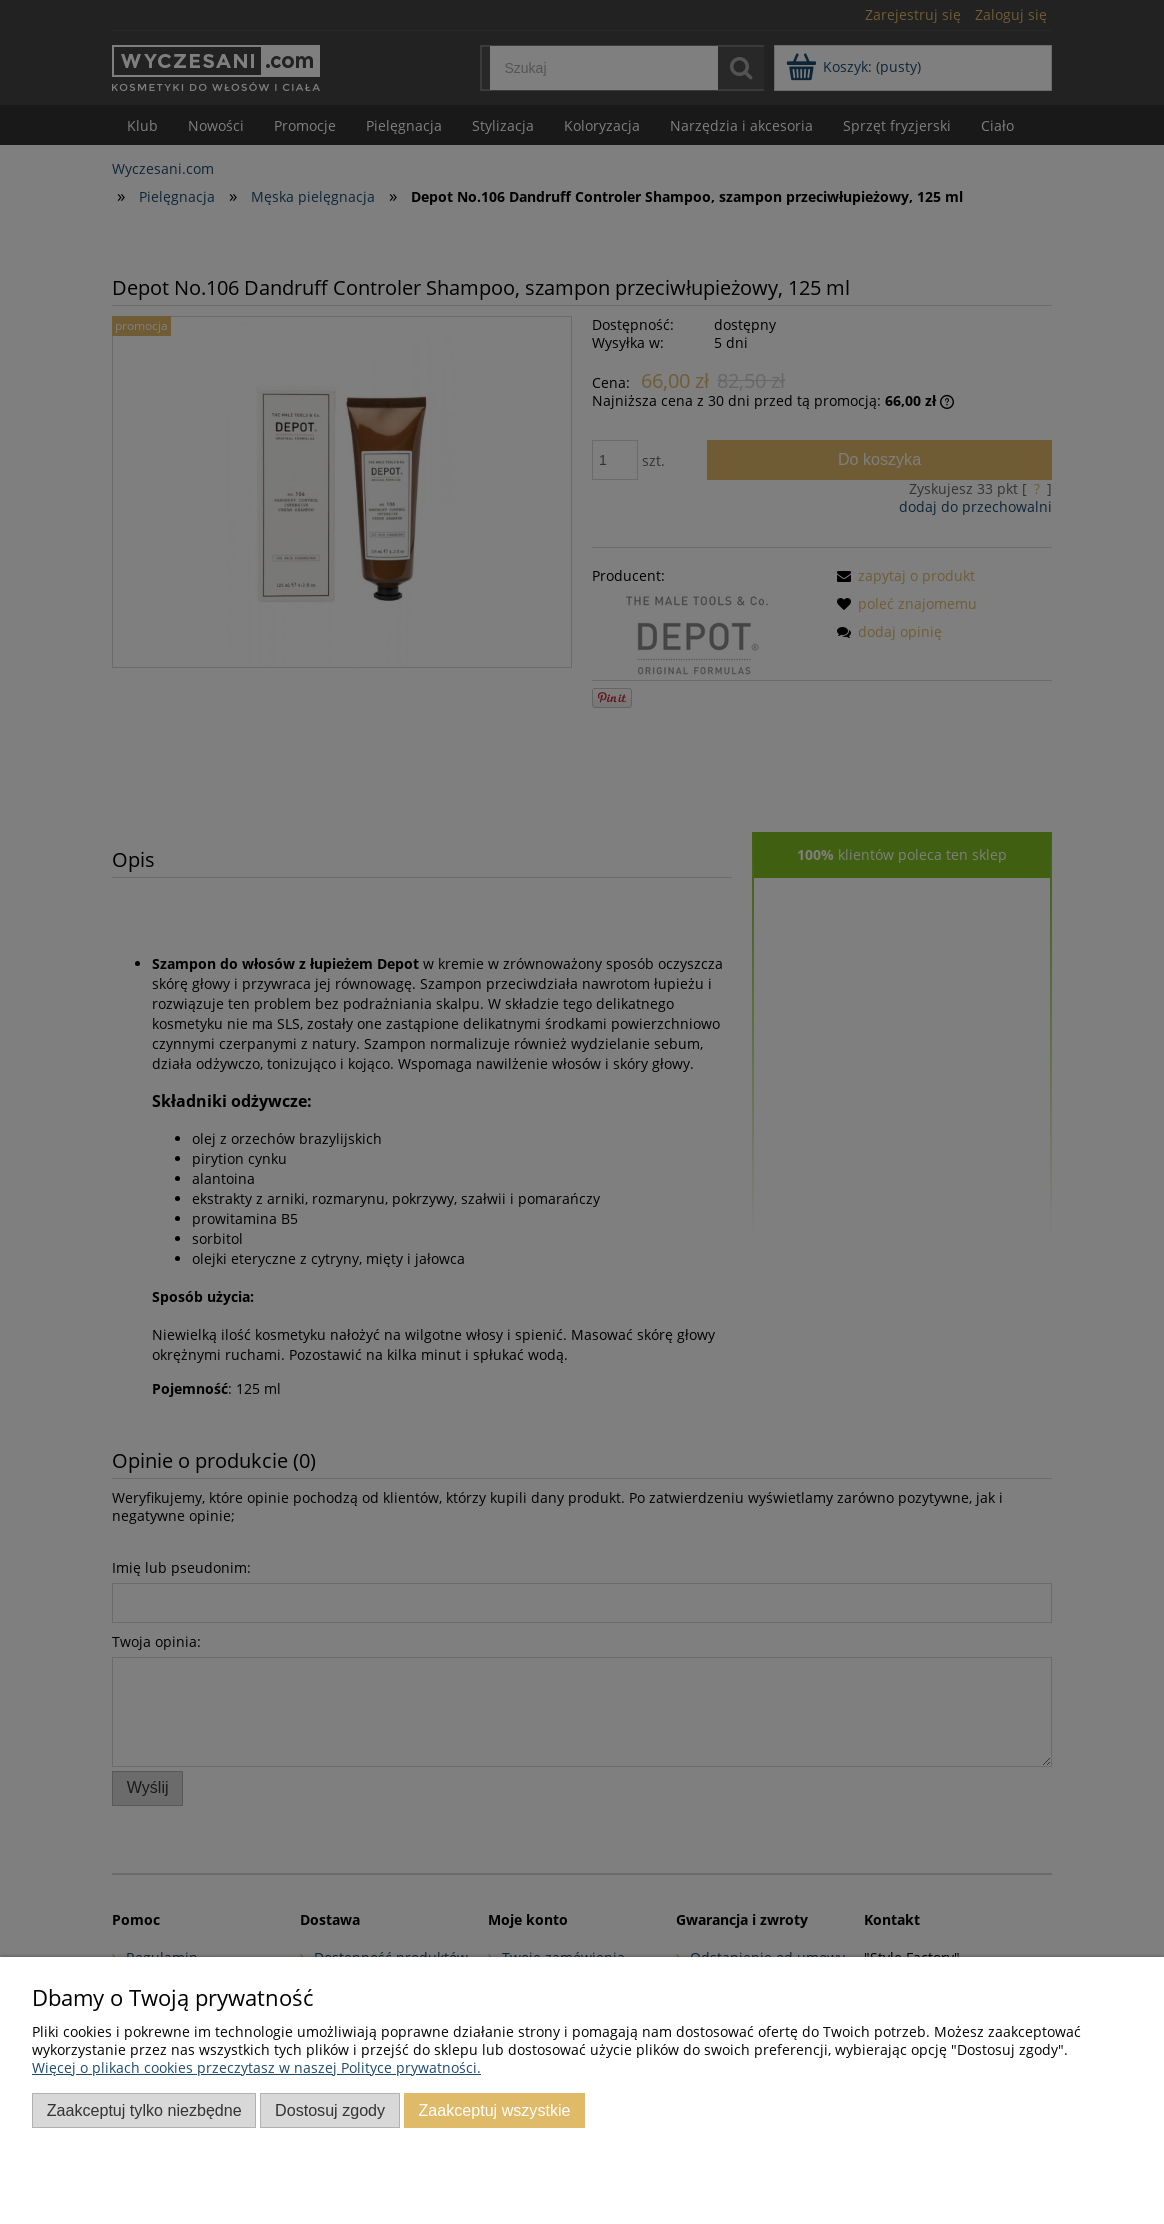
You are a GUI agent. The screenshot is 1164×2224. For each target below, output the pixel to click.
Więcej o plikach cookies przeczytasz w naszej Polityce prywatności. (256, 2067)
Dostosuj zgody (330, 2110)
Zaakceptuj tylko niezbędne (144, 2110)
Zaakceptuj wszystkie (494, 2110)
